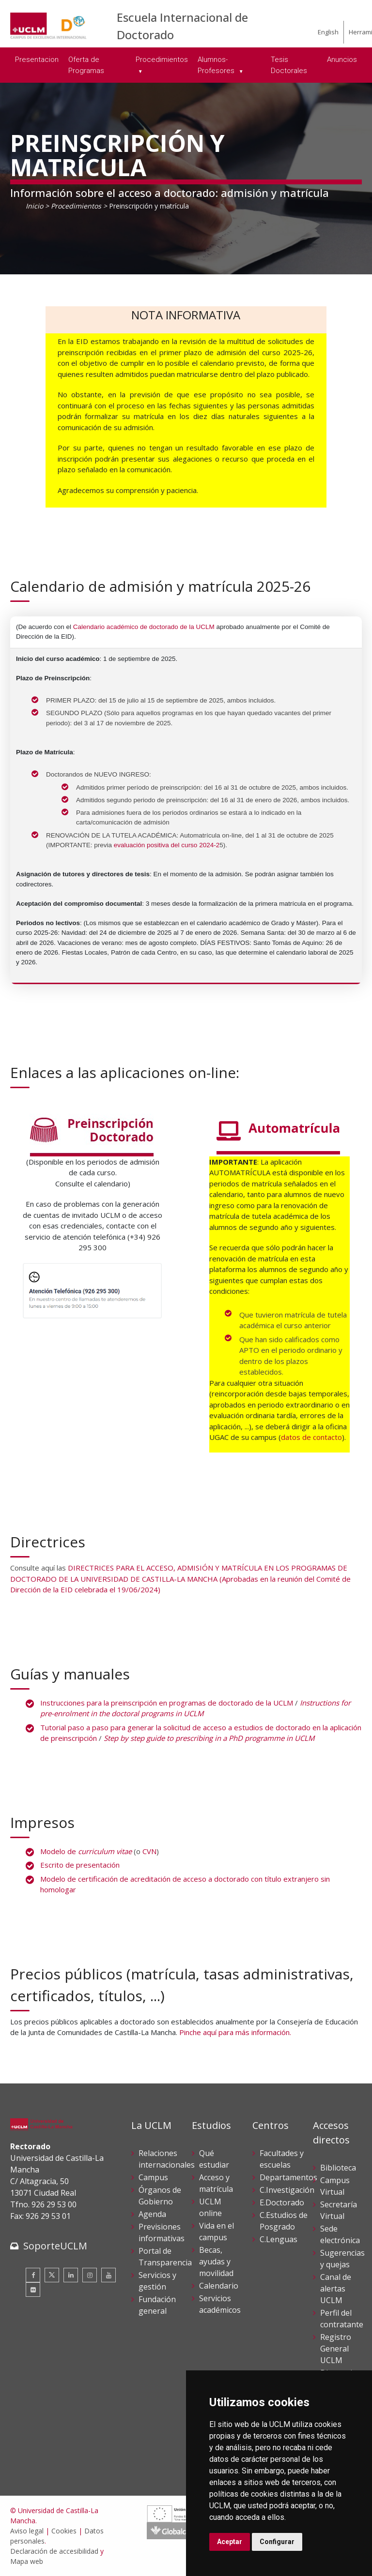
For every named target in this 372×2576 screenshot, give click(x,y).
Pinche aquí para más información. (235, 2032)
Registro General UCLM (335, 2349)
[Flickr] (33, 2289)
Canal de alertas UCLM (335, 2289)
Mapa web (26, 2561)
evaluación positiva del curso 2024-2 (166, 845)
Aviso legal (27, 2530)
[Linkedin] (70, 2275)
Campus (153, 2177)
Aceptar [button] (229, 2542)
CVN (149, 1851)
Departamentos (288, 2177)
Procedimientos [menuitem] (162, 59)
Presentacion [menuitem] (37, 59)
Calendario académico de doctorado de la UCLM (144, 626)
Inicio (34, 205)
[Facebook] (33, 2275)
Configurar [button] (277, 2542)
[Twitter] (52, 2275)
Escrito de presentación (80, 1865)
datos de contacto (311, 1437)
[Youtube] (108, 2275)
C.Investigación (287, 2190)
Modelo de (86, 1851)
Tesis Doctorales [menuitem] (289, 65)
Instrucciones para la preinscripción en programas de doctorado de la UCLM (166, 1702)
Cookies (64, 2530)
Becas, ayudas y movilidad (216, 2261)
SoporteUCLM (55, 2245)
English (328, 32)
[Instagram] (89, 2275)
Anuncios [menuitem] (342, 59)
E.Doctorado (282, 2202)
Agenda (152, 2214)
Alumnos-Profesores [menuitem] (217, 65)
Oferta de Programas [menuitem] (86, 65)
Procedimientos (76, 205)
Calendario (218, 2285)
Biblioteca (338, 2167)
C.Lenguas (278, 2239)
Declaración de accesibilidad (54, 2551)
